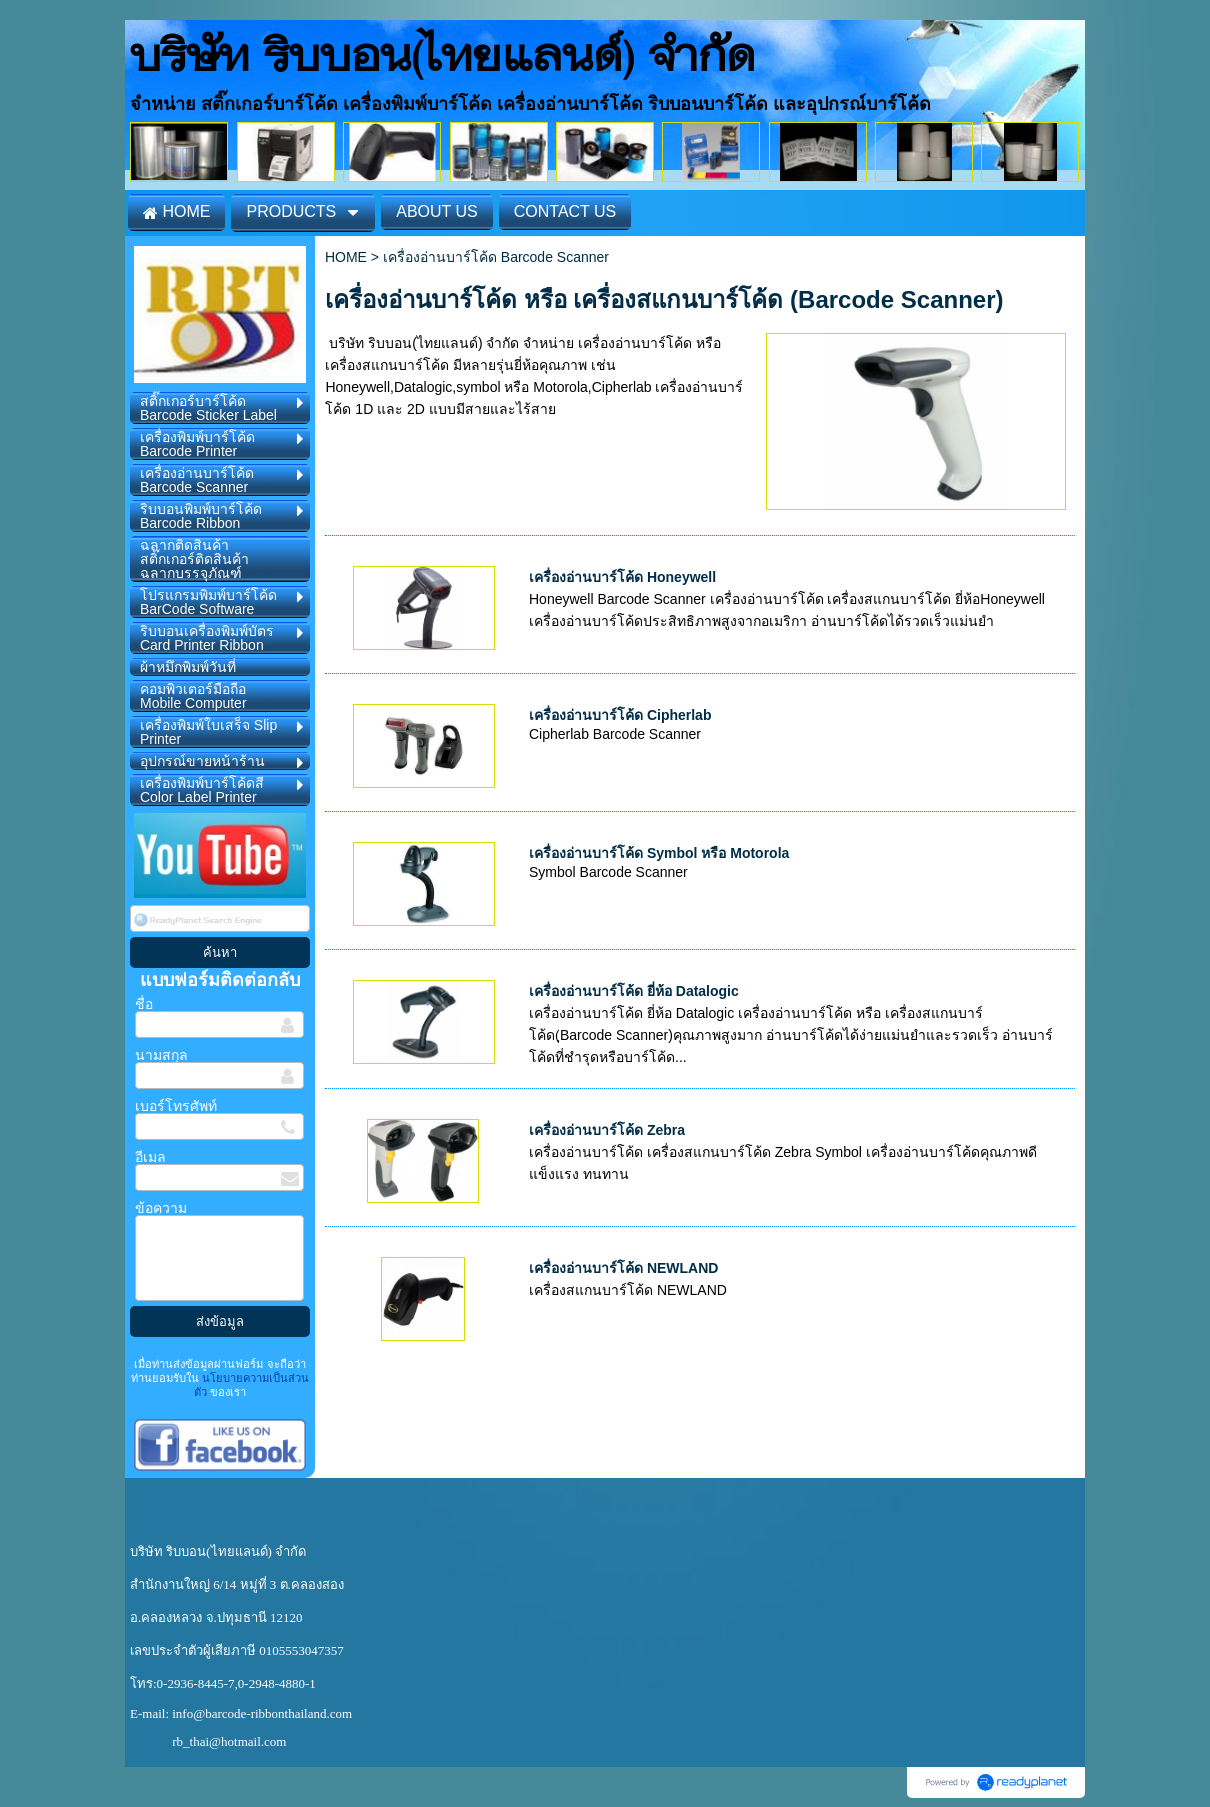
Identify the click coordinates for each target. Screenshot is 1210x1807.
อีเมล (150, 1157)
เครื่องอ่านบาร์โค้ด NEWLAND (623, 1268)
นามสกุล (161, 1055)
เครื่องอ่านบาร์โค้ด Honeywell (622, 577)
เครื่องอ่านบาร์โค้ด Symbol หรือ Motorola (659, 853)
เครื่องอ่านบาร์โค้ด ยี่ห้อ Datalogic (634, 991)
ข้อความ (161, 1208)
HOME (346, 257)
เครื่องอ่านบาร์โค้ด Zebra (607, 1130)
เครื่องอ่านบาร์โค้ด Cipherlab (620, 715)
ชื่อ (144, 1004)
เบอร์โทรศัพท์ (176, 1106)
